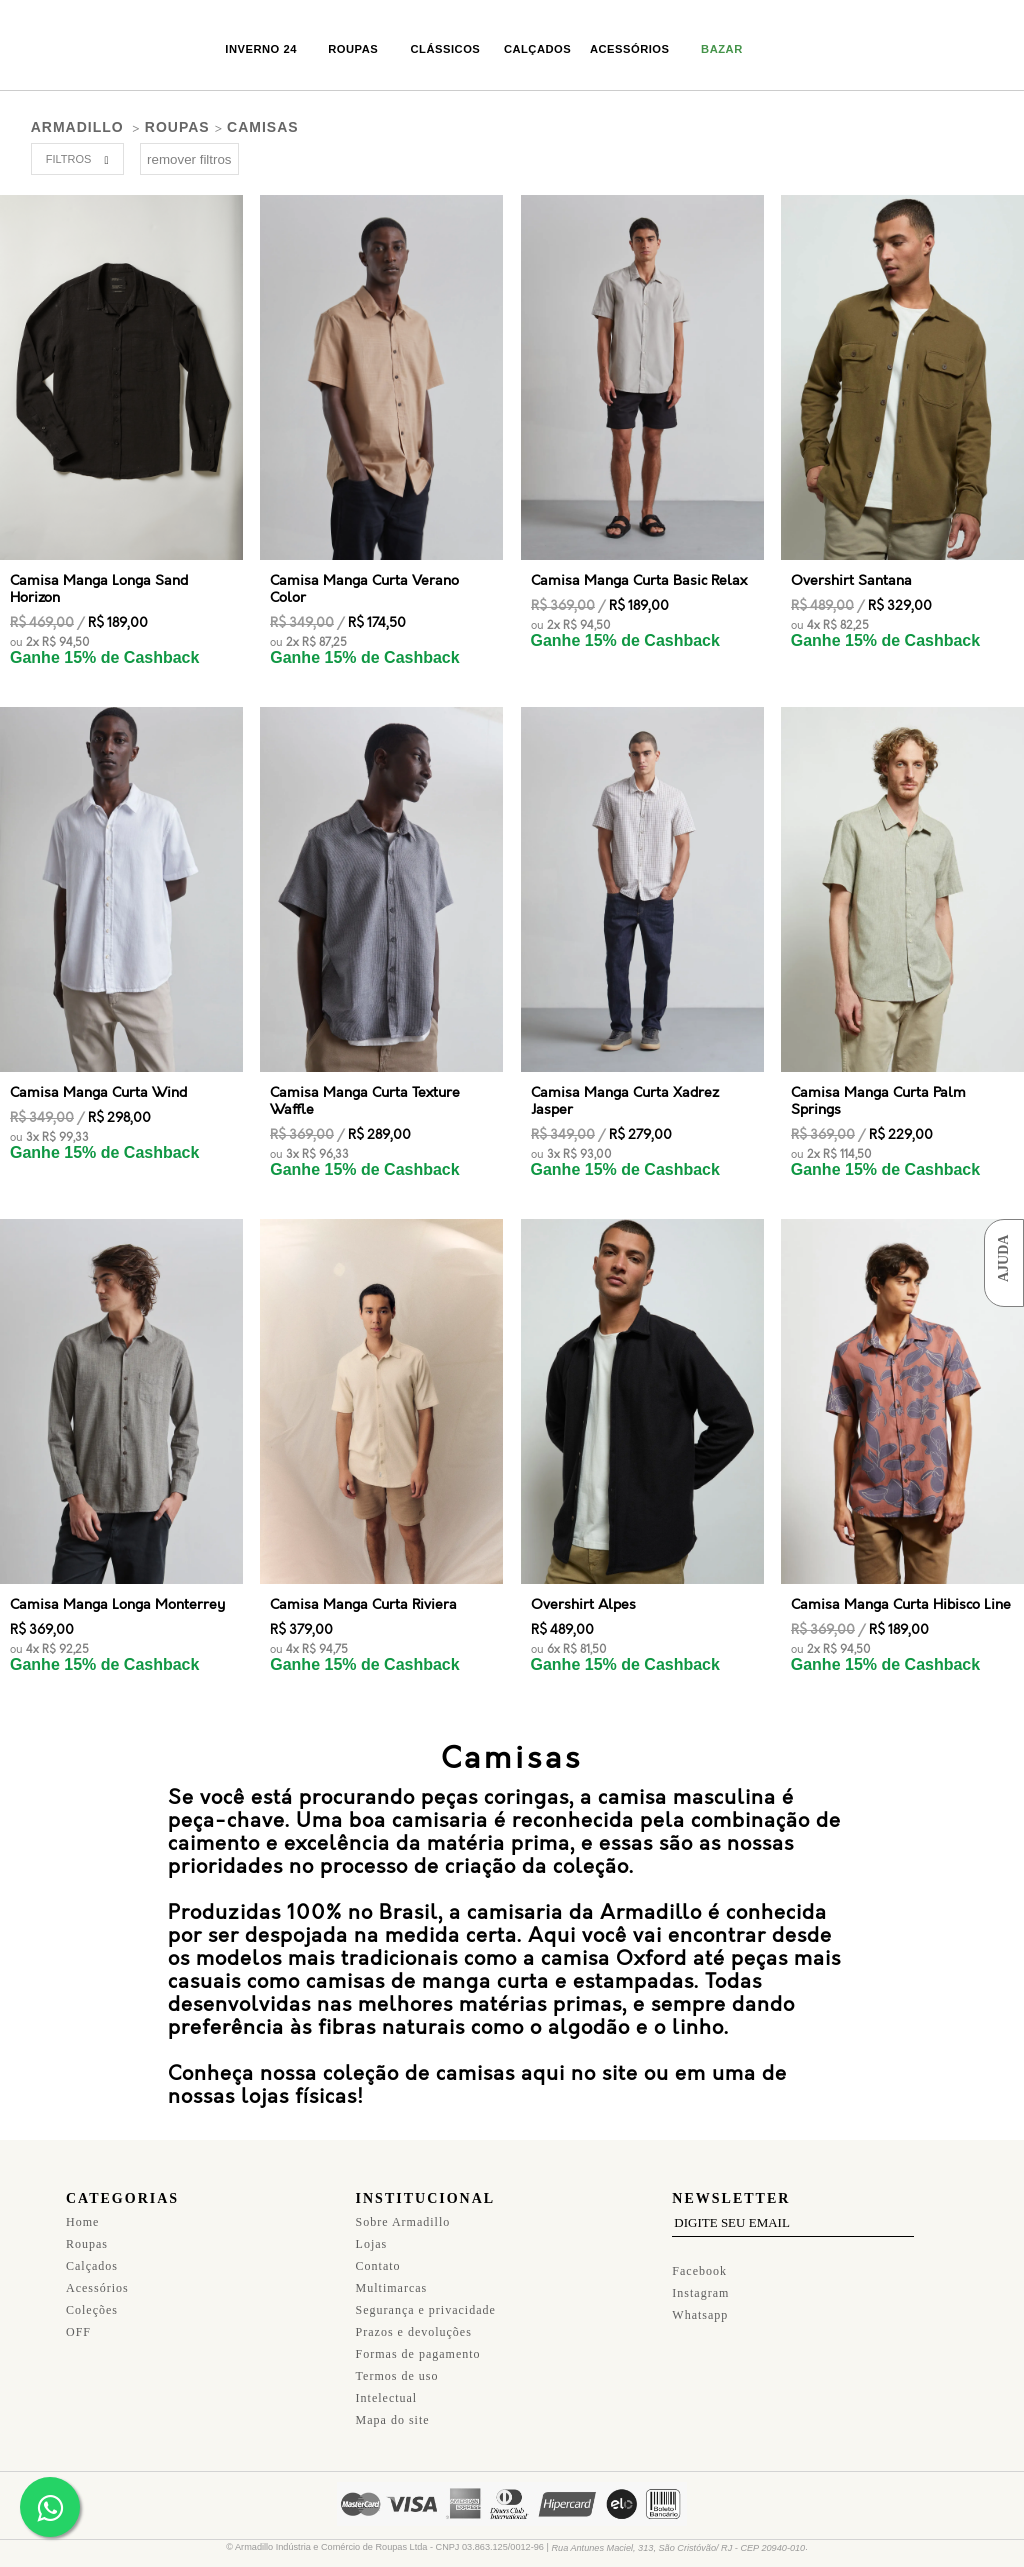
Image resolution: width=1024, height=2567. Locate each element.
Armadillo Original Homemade (85, 48)
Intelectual (387, 2386)
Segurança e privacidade (426, 2298)
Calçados (537, 49)
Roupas (353, 49)
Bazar (722, 49)
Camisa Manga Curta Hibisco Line (901, 1592)
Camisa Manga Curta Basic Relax (639, 580)
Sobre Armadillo (403, 2210)
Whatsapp (700, 2303)
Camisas (263, 127)
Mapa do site (393, 2408)
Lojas (372, 2232)
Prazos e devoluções (414, 2320)
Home (82, 2210)
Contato (378, 2254)
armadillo (77, 127)
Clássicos (446, 49)
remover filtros (189, 159)
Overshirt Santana (851, 580)
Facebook (699, 2259)
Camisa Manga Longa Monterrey (117, 1592)
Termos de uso (397, 2364)
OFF (78, 2320)
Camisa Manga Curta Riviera (363, 1592)
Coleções (92, 2298)
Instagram (700, 2281)
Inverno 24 (261, 49)
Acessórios (630, 49)
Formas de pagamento (418, 2342)
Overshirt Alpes (583, 1592)
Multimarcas (392, 2276)
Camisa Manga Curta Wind (98, 1092)
